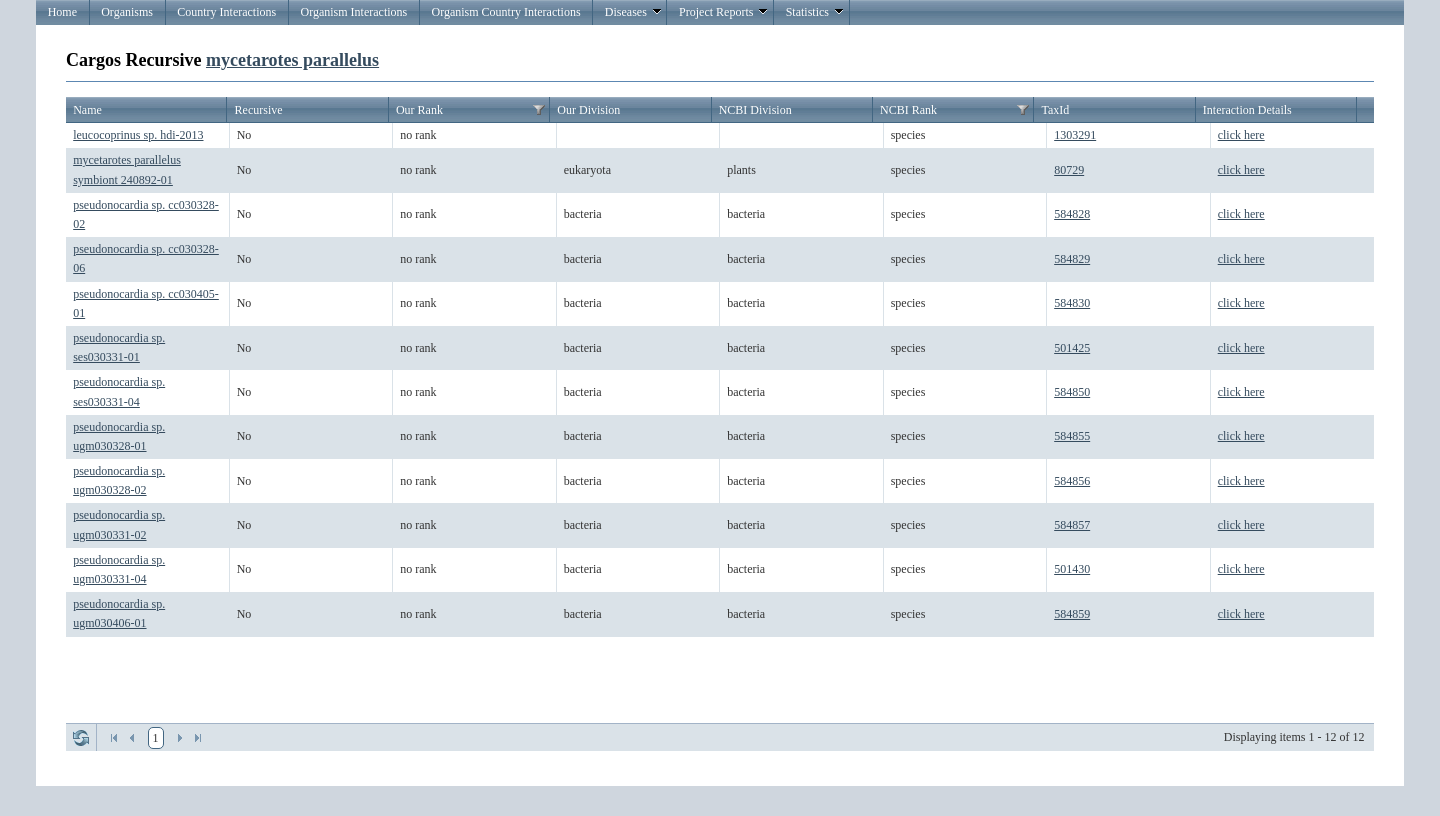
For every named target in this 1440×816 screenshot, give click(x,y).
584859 (1072, 614)
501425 (1072, 348)
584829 (1072, 259)
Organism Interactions (353, 12)
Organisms (127, 12)
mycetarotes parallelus (292, 60)
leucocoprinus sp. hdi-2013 (138, 135)
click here (1241, 135)
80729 (1069, 170)
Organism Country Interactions (505, 12)
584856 (1072, 481)
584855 (1072, 436)
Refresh (81, 738)
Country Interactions (226, 12)
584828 (1072, 214)
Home (62, 12)
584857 (1072, 525)
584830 (1072, 303)
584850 (1072, 392)
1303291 (1075, 135)
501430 (1072, 569)
